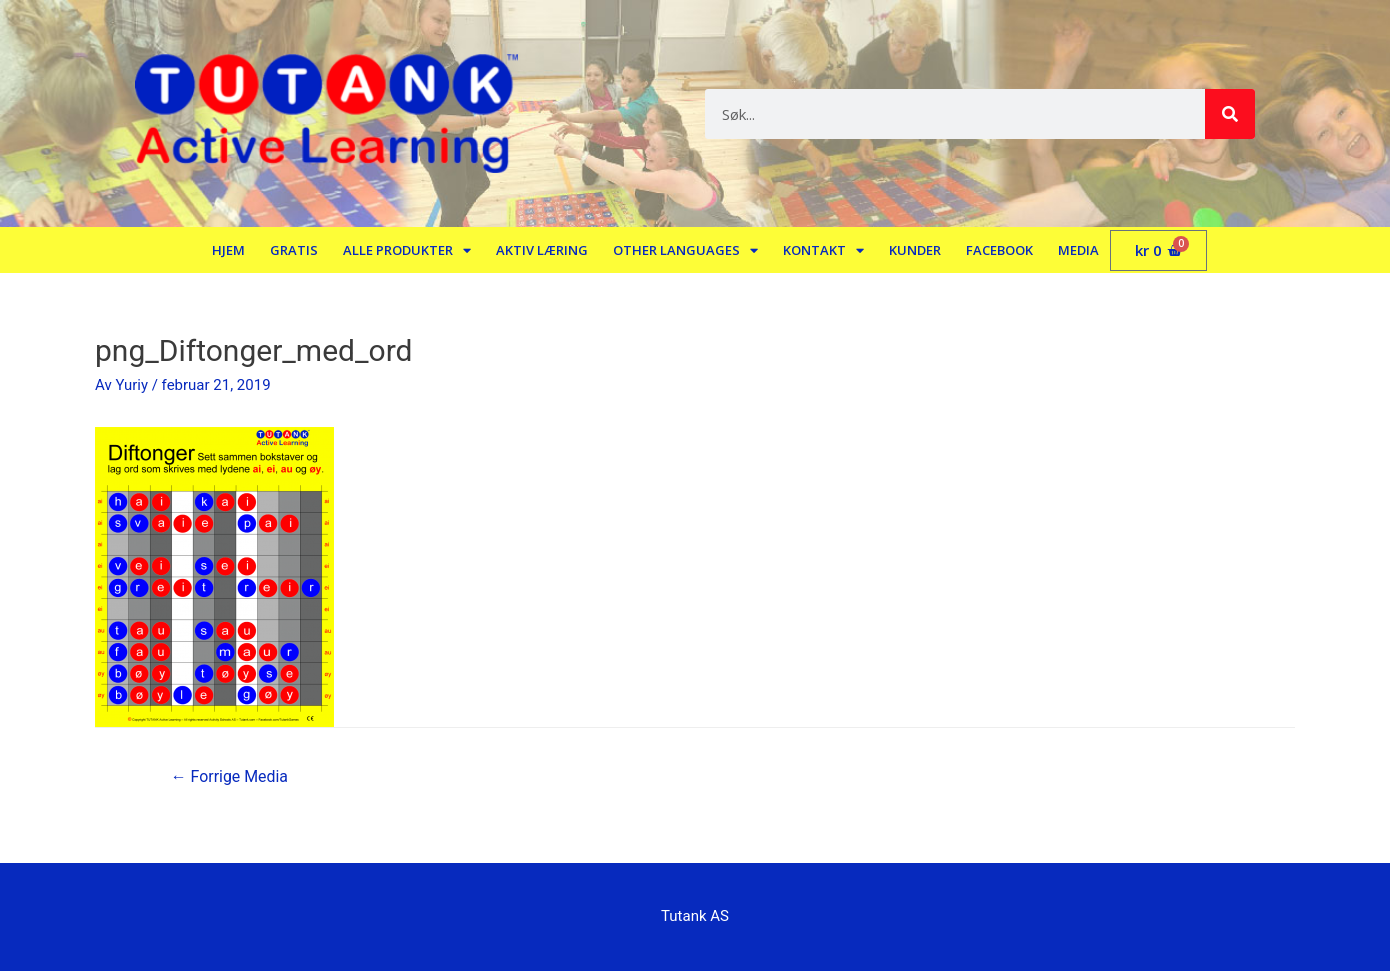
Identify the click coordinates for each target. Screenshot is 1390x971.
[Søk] (1230, 114)
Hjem (228, 250)
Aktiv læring (542, 250)
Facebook (999, 250)
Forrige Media (230, 776)
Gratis (294, 250)
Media (1078, 250)
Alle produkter (407, 250)
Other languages (685, 250)
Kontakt (823, 250)
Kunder (915, 250)
